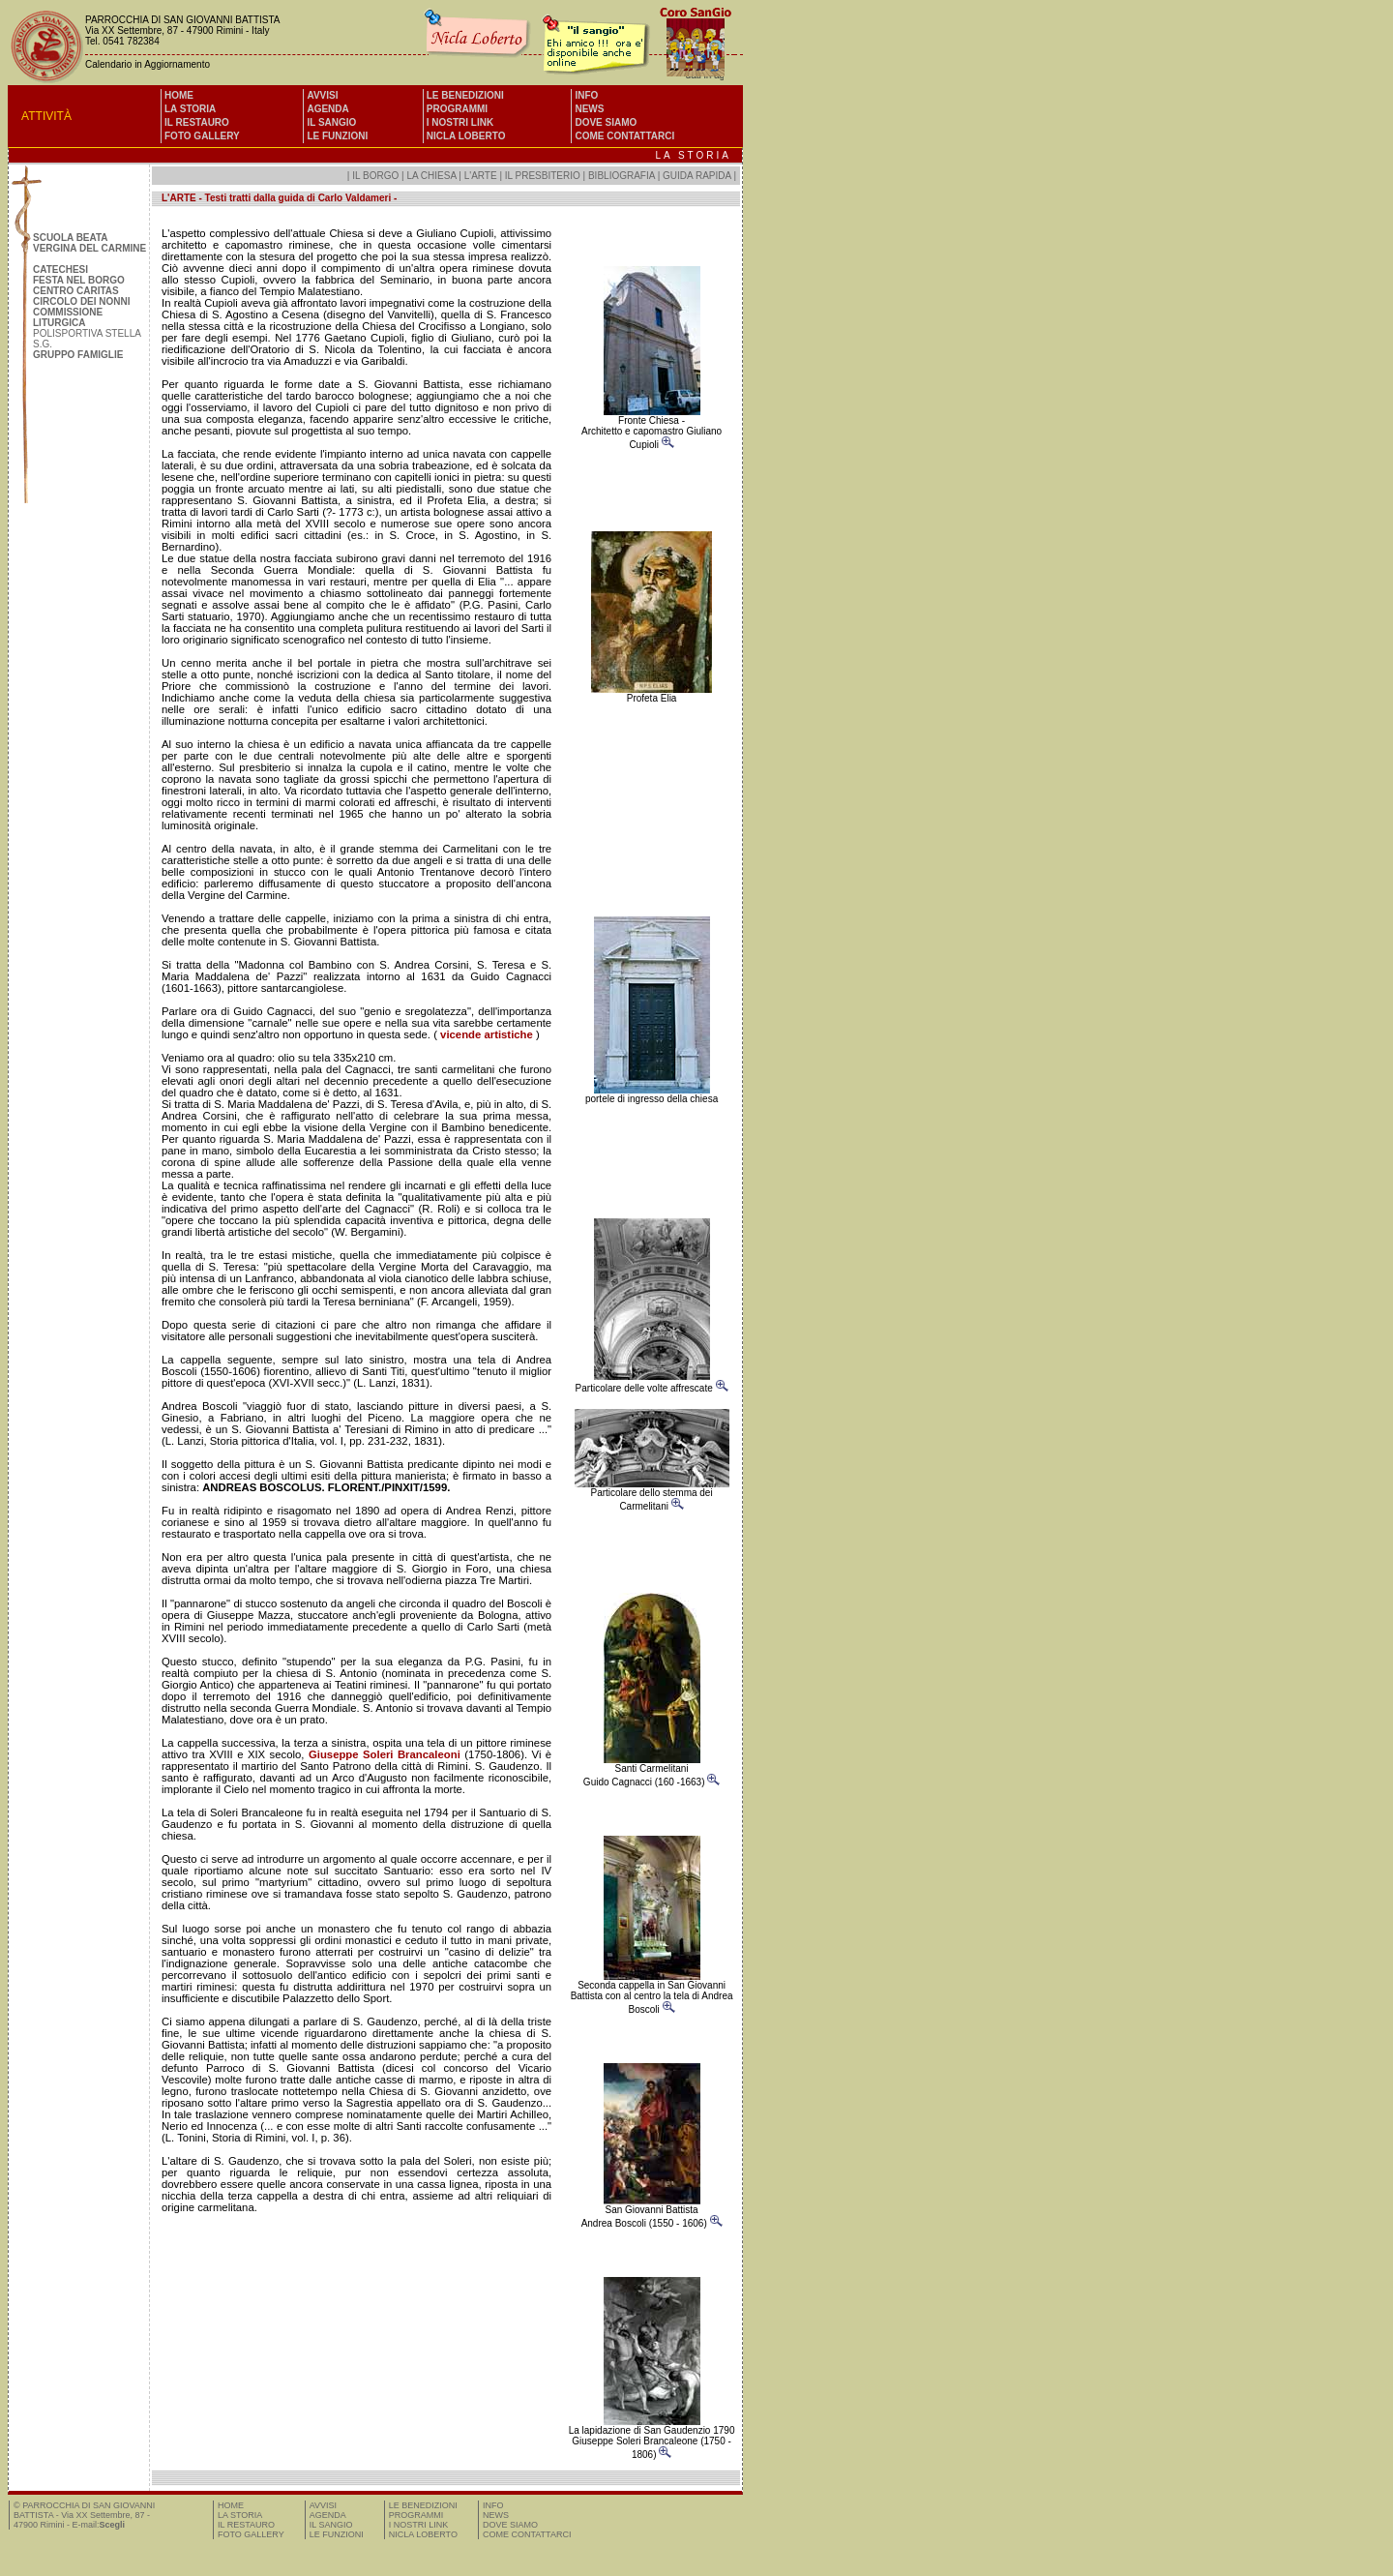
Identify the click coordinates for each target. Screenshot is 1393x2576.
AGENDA (327, 109)
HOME (178, 95)
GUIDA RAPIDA (698, 175)
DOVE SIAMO (606, 122)
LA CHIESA (431, 175)
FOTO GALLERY (202, 136)
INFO (586, 95)
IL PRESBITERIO (542, 175)
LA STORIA (190, 109)
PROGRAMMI (457, 109)
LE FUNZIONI (337, 136)
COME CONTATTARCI (624, 136)
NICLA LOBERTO (466, 136)
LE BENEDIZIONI (465, 95)
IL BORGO (375, 175)
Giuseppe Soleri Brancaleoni (384, 1754)
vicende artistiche (486, 1034)
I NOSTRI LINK (460, 122)
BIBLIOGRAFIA (621, 175)
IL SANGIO (331, 122)
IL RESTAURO (196, 122)
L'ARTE (480, 175)
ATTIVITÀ (46, 116)
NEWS (589, 109)
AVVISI (322, 95)
